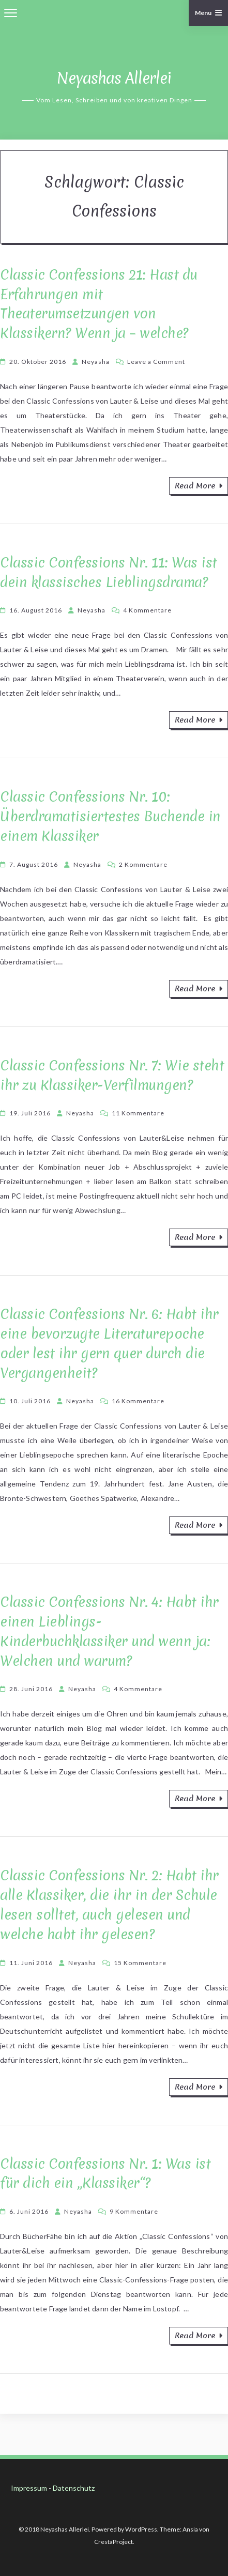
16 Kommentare (138, 1401)
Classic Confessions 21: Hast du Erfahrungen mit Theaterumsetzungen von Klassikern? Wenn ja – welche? (98, 304)
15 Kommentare (140, 1963)
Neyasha (96, 361)
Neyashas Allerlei (114, 78)
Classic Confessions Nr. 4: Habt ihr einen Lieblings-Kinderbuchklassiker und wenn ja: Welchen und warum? (109, 1631)
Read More (198, 486)
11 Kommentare (138, 1113)
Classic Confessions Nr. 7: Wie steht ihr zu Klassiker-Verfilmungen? (112, 1075)
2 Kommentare (143, 864)
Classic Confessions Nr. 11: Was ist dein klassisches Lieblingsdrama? (108, 572)
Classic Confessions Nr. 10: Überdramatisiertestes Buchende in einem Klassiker (110, 816)
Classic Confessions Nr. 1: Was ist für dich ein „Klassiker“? (105, 2173)
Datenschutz (74, 2487)
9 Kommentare (134, 2211)
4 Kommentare (147, 610)
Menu (208, 13)
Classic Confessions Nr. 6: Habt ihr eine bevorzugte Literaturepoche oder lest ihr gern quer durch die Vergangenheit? (109, 1343)
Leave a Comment (156, 361)
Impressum (29, 2487)
